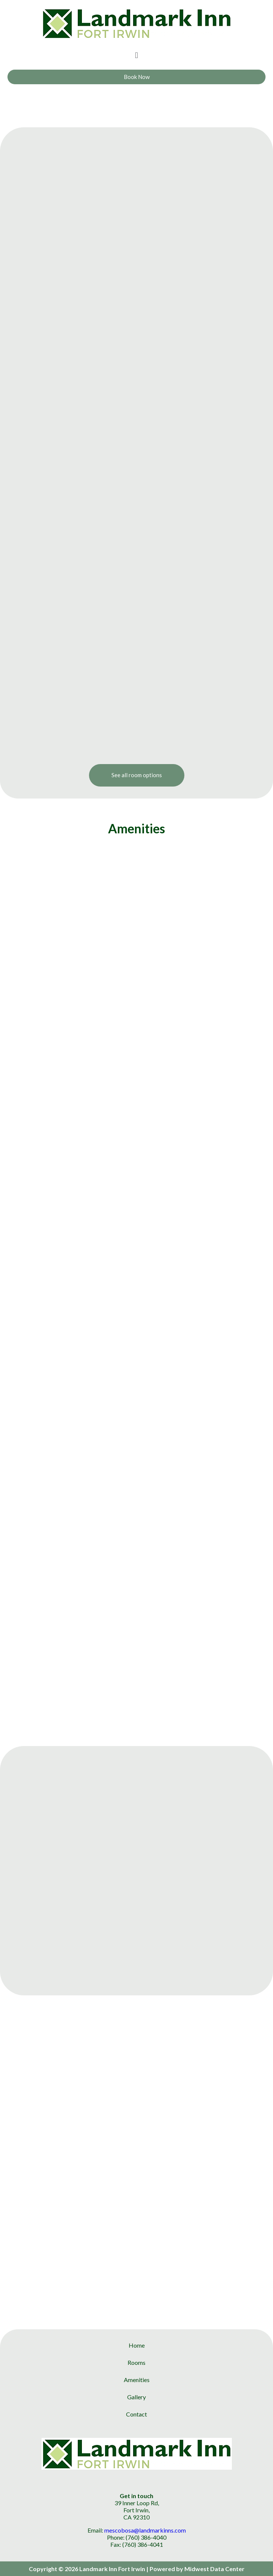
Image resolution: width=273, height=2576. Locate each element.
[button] (136, 55)
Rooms (136, 2362)
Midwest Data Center (214, 2568)
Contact (136, 2414)
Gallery (136, 2396)
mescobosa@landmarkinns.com (145, 2530)
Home (137, 2345)
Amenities (137, 2379)
